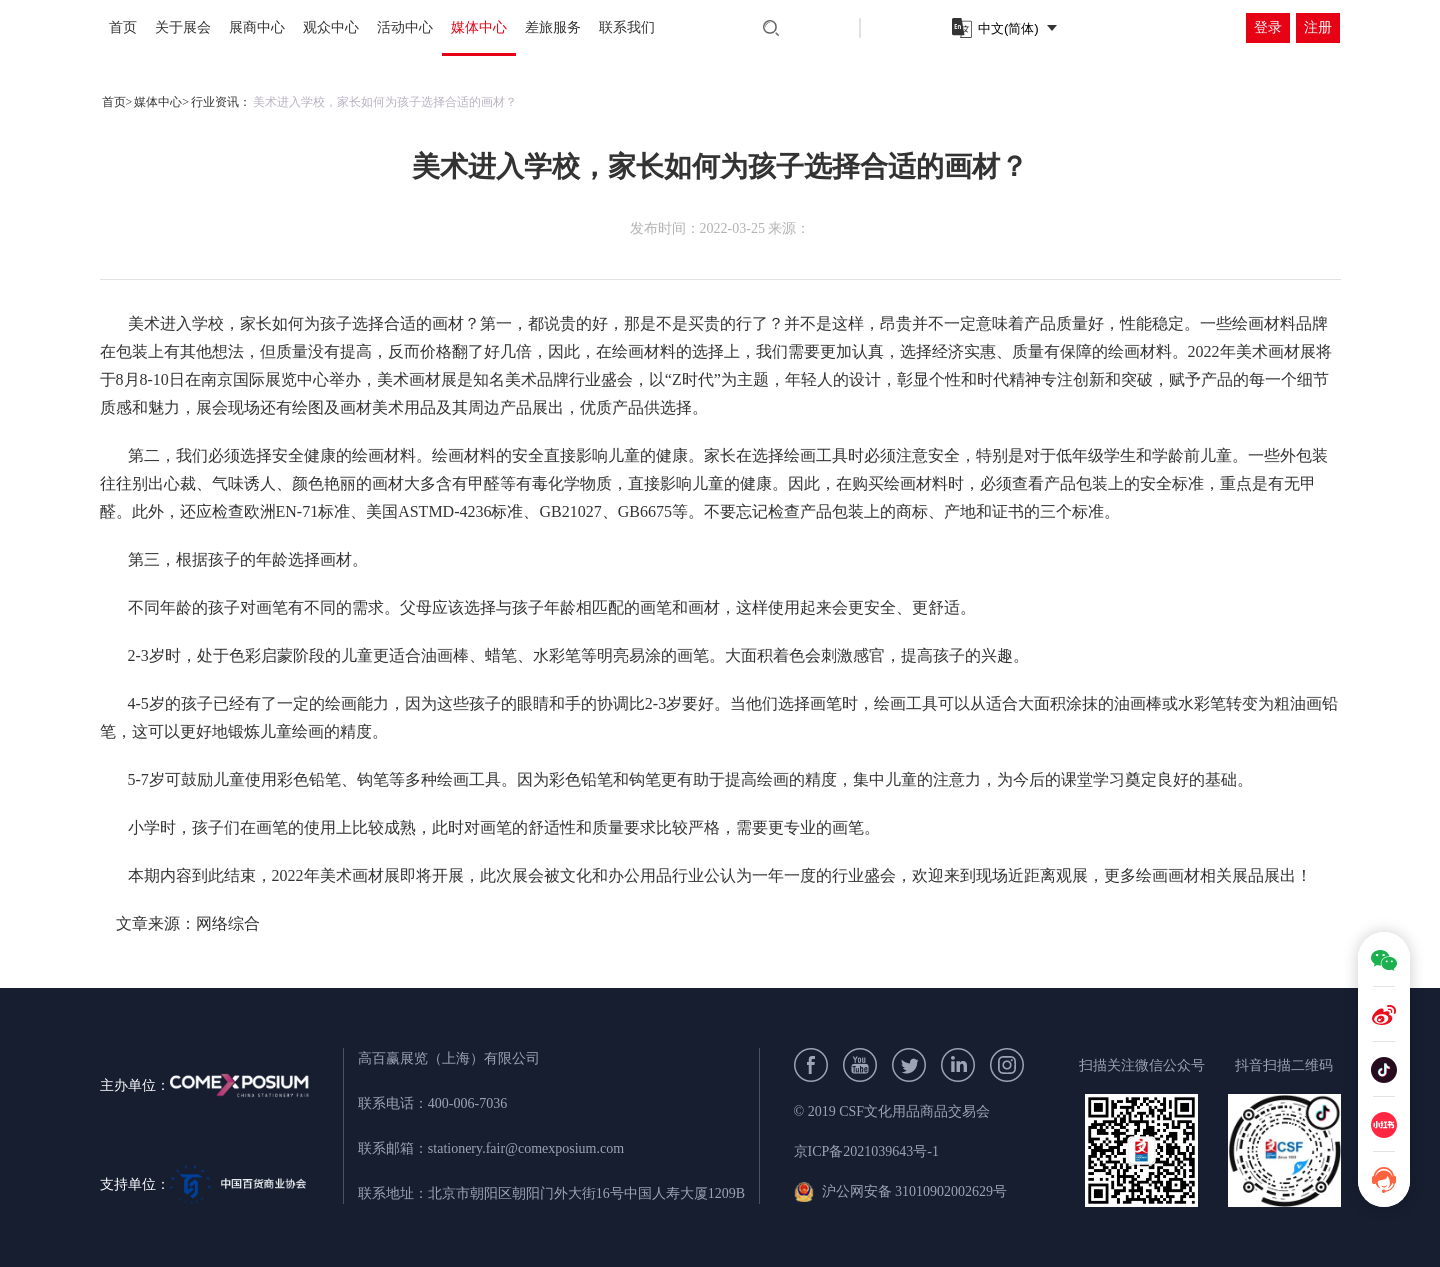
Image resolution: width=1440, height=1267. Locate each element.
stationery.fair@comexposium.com (526, 1148)
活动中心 (405, 27)
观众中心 (331, 27)
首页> (117, 102)
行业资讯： (221, 102)
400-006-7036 (467, 1103)
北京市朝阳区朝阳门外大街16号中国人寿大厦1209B (586, 1193)
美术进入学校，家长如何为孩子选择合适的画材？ (385, 102)
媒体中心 (479, 27)
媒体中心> (161, 102)
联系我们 (627, 27)
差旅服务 (553, 27)
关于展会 (183, 27)
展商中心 (257, 27)
